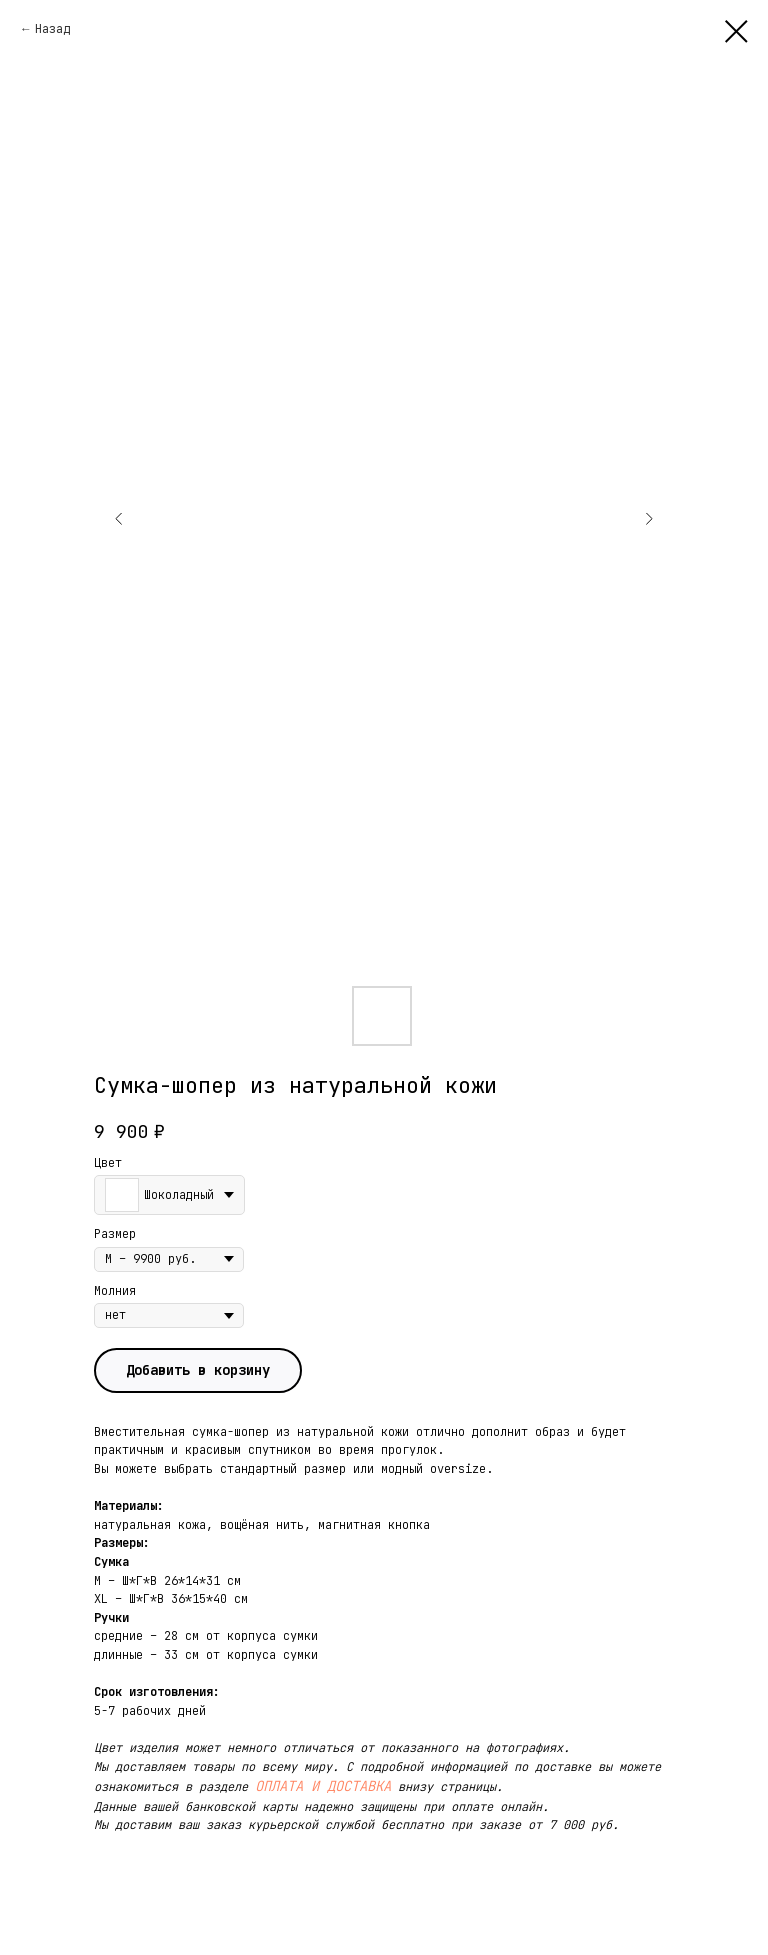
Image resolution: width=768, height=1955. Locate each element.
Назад (52, 29)
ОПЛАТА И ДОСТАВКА (323, 1786)
